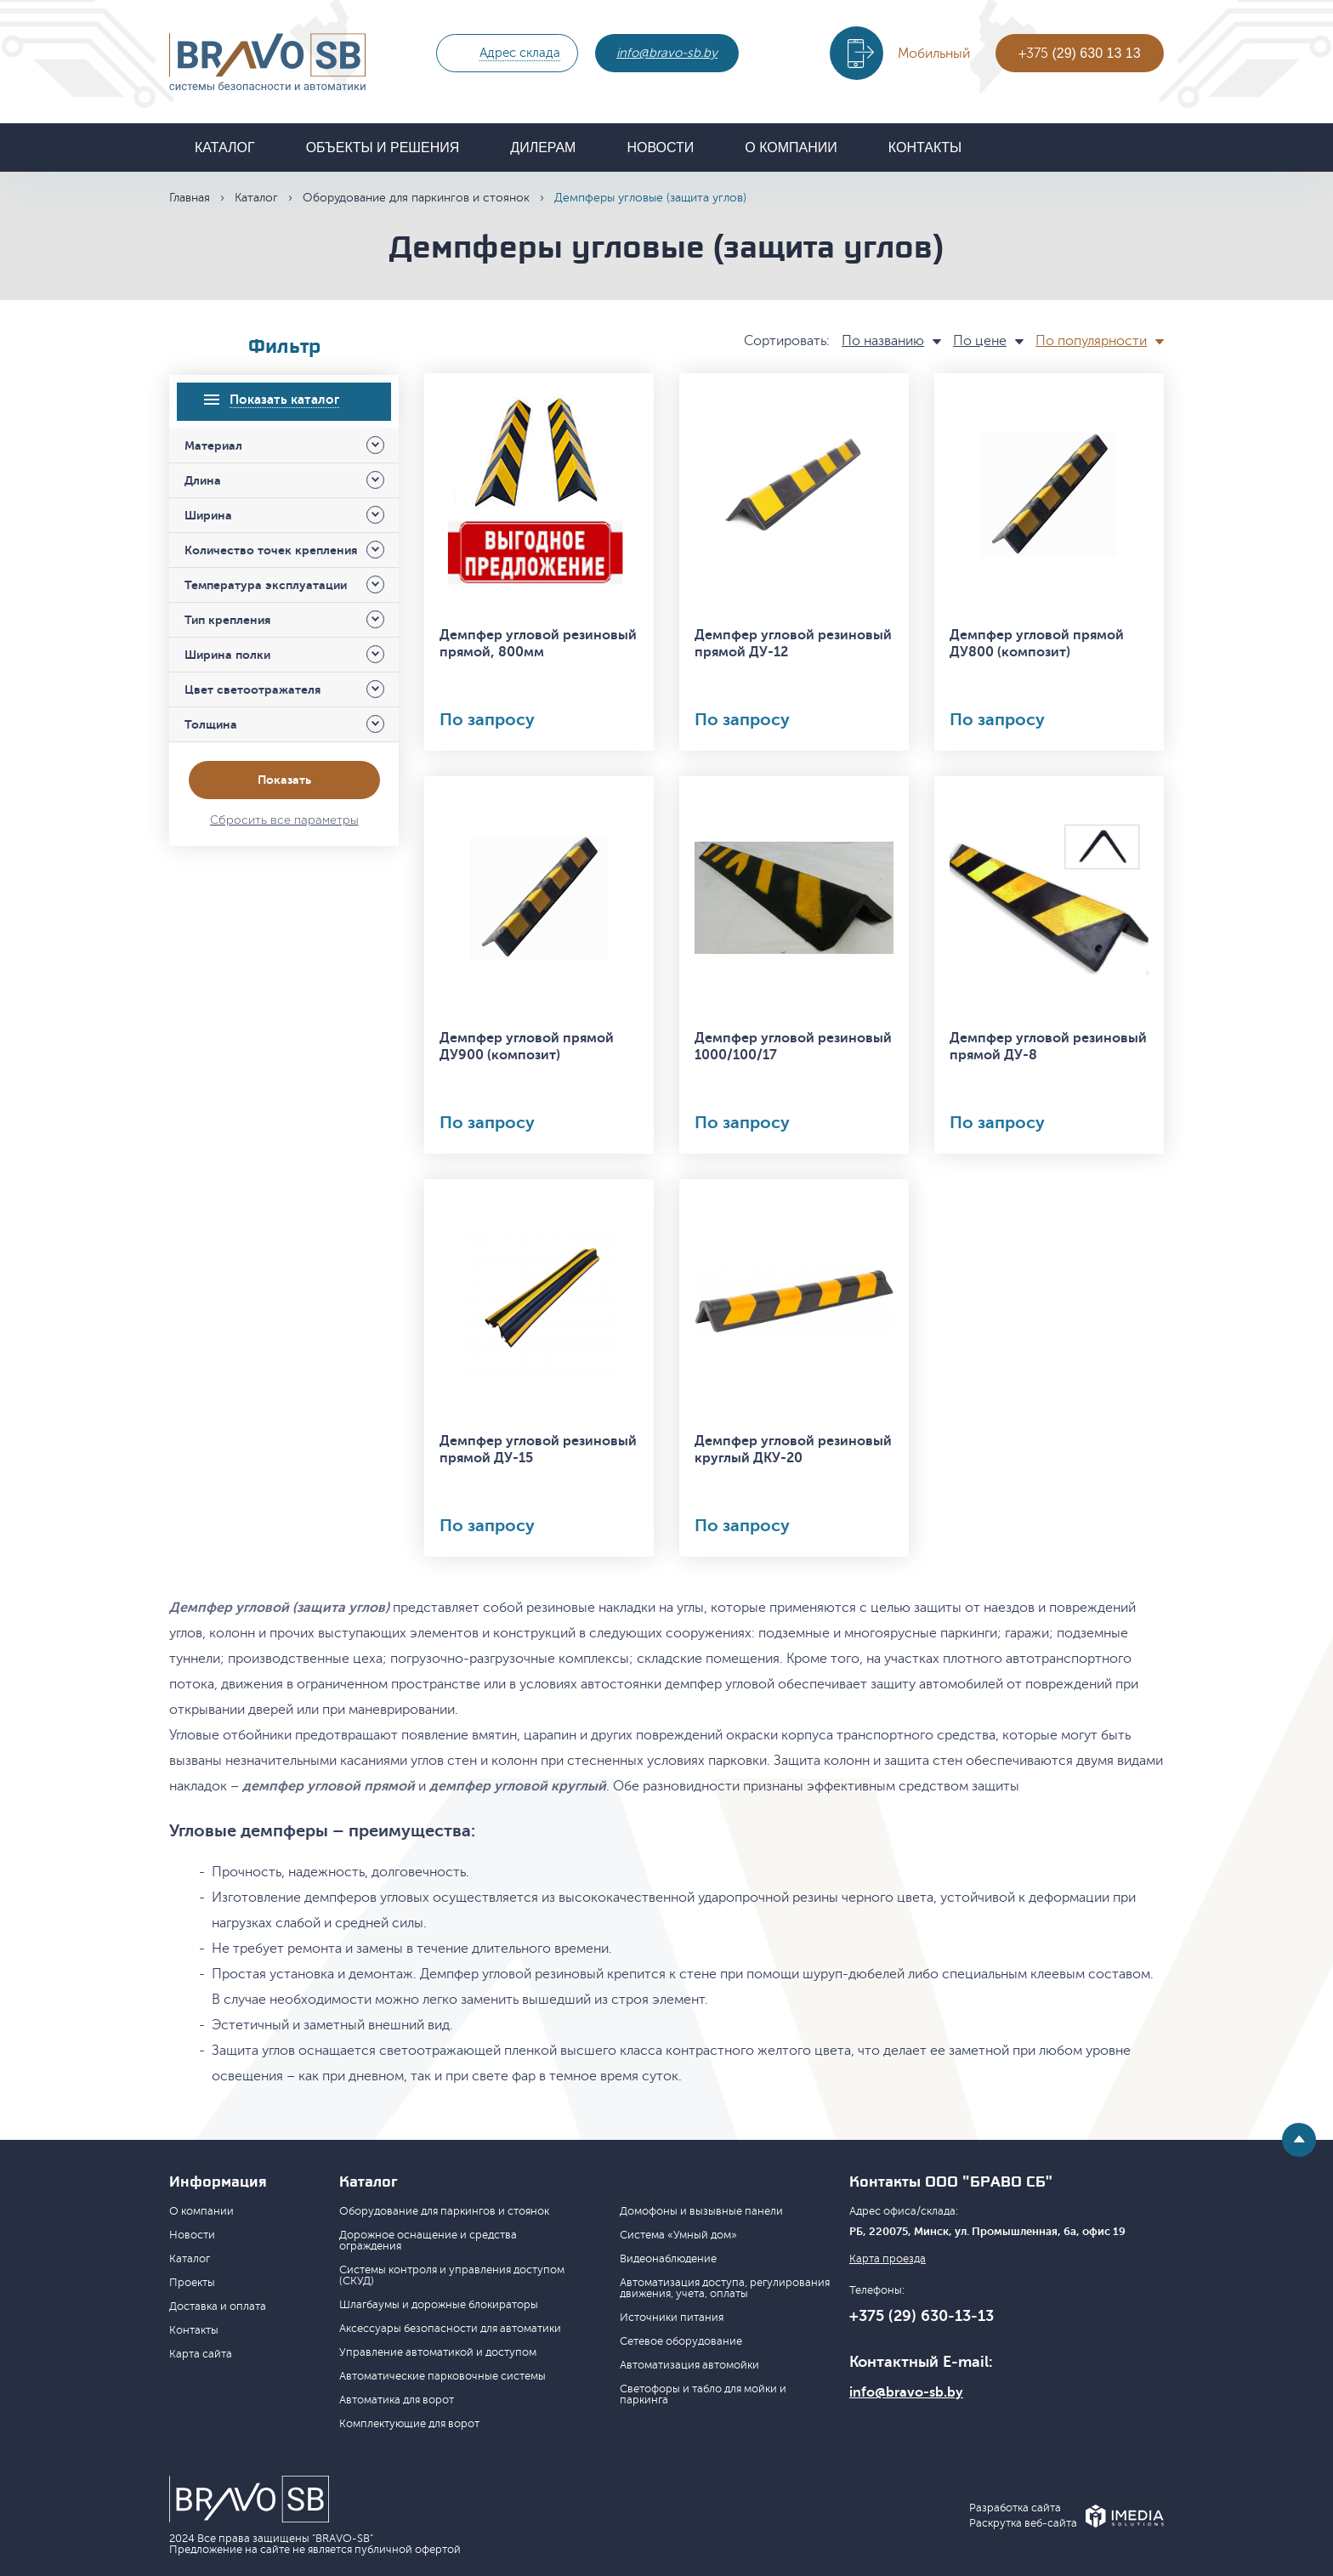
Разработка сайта (1015, 2508)
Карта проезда (887, 2259)
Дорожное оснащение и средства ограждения (428, 2240)
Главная (189, 197)
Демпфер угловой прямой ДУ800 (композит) (1037, 643)
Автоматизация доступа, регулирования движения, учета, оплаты (725, 2288)
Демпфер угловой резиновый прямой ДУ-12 (793, 643)
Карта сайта (200, 2354)
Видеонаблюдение (668, 2259)
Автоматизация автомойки (689, 2365)
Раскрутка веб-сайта (1023, 2523)
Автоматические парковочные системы (442, 2376)
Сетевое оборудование (681, 2341)
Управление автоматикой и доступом (437, 2352)
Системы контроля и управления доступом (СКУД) (451, 2275)
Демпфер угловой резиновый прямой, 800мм (538, 643)
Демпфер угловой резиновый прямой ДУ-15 (538, 1449)
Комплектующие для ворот (409, 2424)
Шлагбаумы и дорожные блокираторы (438, 2305)
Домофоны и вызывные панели (701, 2211)
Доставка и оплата (217, 2306)
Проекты (192, 2283)
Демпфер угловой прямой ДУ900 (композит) (527, 1046)
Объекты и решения (383, 147)
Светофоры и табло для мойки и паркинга (703, 2394)
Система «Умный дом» (678, 2235)
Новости (660, 147)
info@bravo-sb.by (667, 53)
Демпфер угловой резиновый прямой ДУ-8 (1048, 1046)
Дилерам (543, 147)
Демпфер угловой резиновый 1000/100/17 (793, 1046)
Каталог (225, 147)
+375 (1079, 53)
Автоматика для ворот (396, 2400)
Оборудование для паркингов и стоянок (416, 197)
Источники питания (671, 2318)
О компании (791, 147)
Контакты (924, 147)
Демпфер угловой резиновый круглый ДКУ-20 (793, 1449)
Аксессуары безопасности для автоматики (450, 2329)
